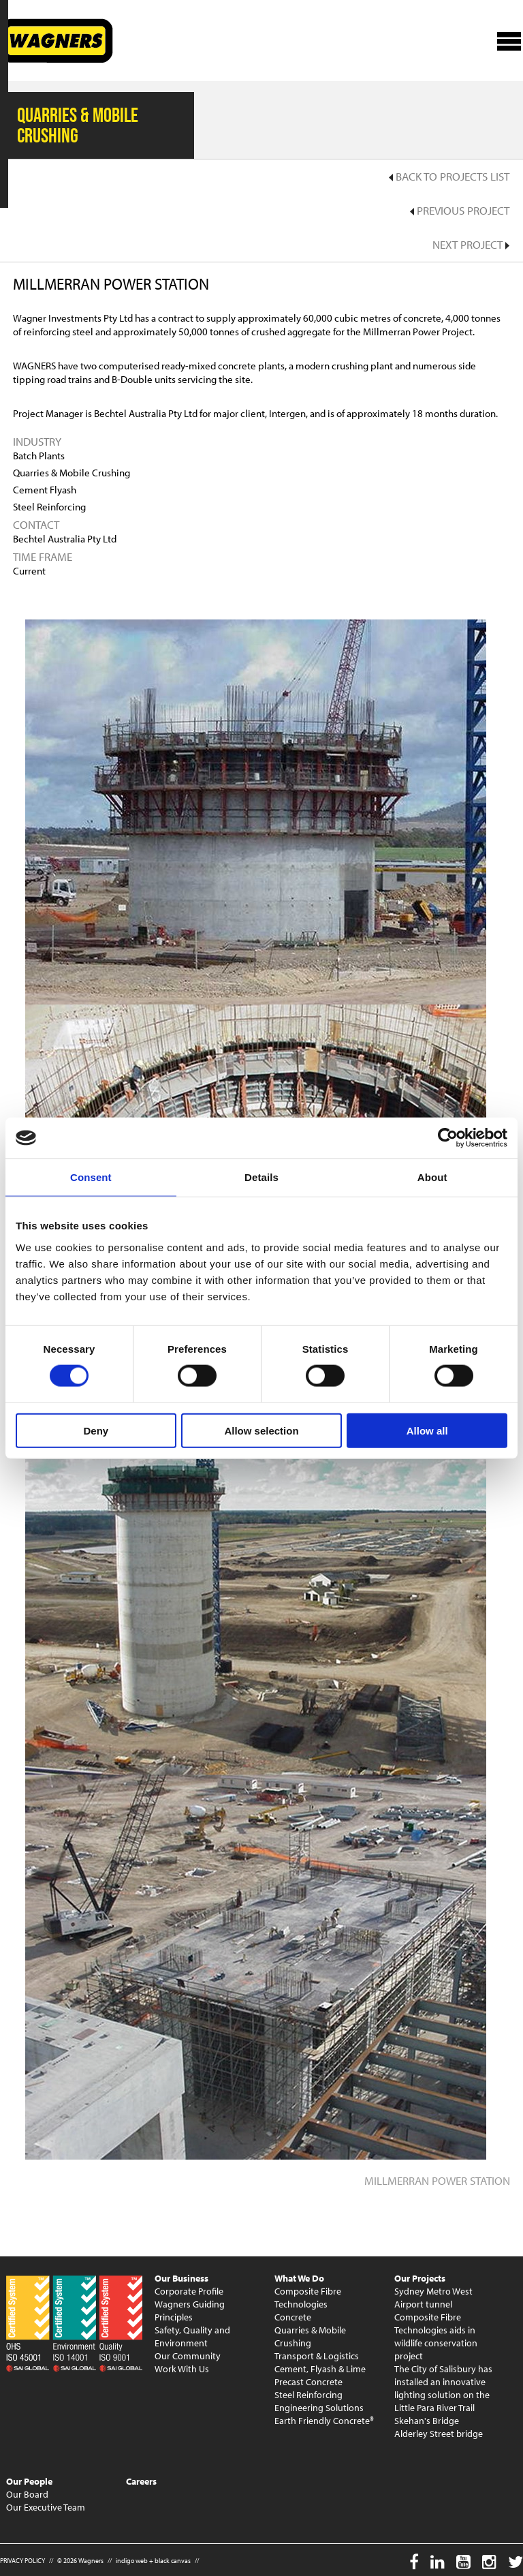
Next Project (470, 244)
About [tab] (432, 1177)
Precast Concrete (308, 2382)
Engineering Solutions (319, 2408)
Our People (29, 2481)
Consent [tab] (91, 1177)
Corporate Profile (189, 2291)
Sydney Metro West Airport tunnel (433, 2297)
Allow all (427, 1430)
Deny (95, 1430)
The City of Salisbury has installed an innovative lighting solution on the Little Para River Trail (443, 2388)
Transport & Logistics (316, 2356)
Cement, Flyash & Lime (320, 2369)
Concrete (292, 2317)
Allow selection (261, 1430)
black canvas (173, 2560)
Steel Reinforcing (308, 2395)
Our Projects (419, 2278)
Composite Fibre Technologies (307, 2297)
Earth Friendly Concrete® (324, 2420)
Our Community (188, 2356)
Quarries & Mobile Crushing (310, 2336)
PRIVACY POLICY (22, 2560)
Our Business (181, 2278)
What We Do (299, 2278)
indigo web (132, 2560)
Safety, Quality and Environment (192, 2336)
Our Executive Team (45, 2507)
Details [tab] (261, 1177)
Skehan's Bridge (426, 2420)
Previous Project (459, 210)
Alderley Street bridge (438, 2433)
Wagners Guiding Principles (190, 2310)
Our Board (27, 2494)
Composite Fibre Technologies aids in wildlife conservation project (435, 2336)
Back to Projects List (449, 176)
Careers (141, 2481)
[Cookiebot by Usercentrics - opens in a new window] (447, 1138)
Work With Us (182, 2369)
